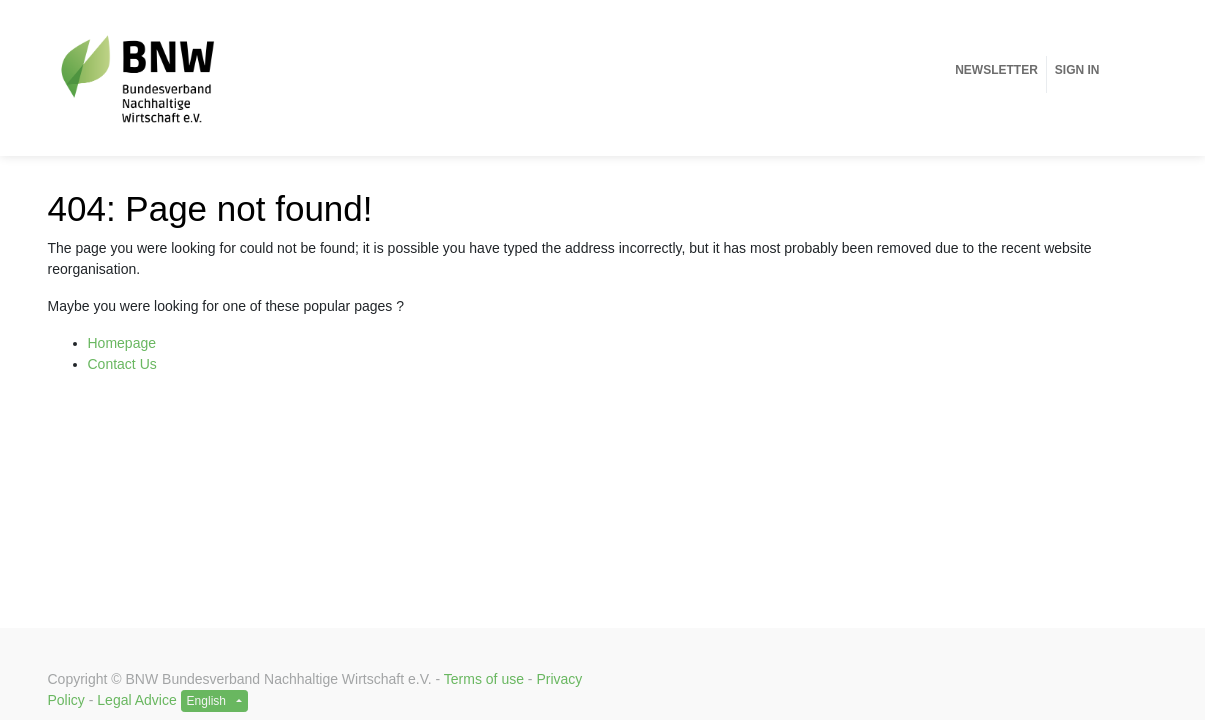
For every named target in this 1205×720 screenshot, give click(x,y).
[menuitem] (996, 70)
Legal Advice (136, 700)
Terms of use (484, 679)
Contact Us (122, 364)
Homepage (122, 343)
